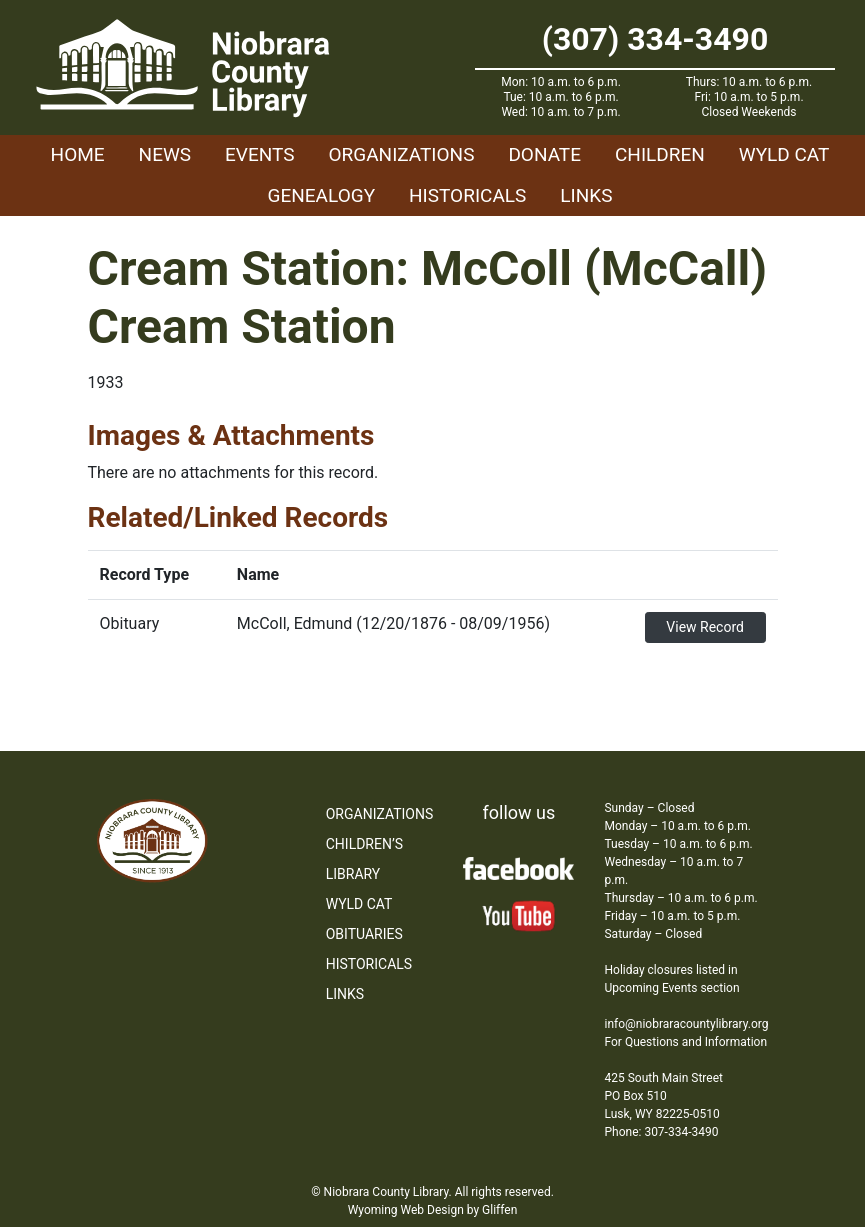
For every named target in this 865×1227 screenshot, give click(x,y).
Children (660, 154)
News (165, 154)
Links (586, 195)
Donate (544, 154)
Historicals (467, 195)
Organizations (401, 154)
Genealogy (322, 195)
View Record (705, 627)
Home (78, 154)
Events (259, 154)
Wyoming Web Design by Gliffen (433, 1210)
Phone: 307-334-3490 (661, 1132)
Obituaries (364, 934)
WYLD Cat (784, 154)
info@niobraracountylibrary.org (686, 1024)
